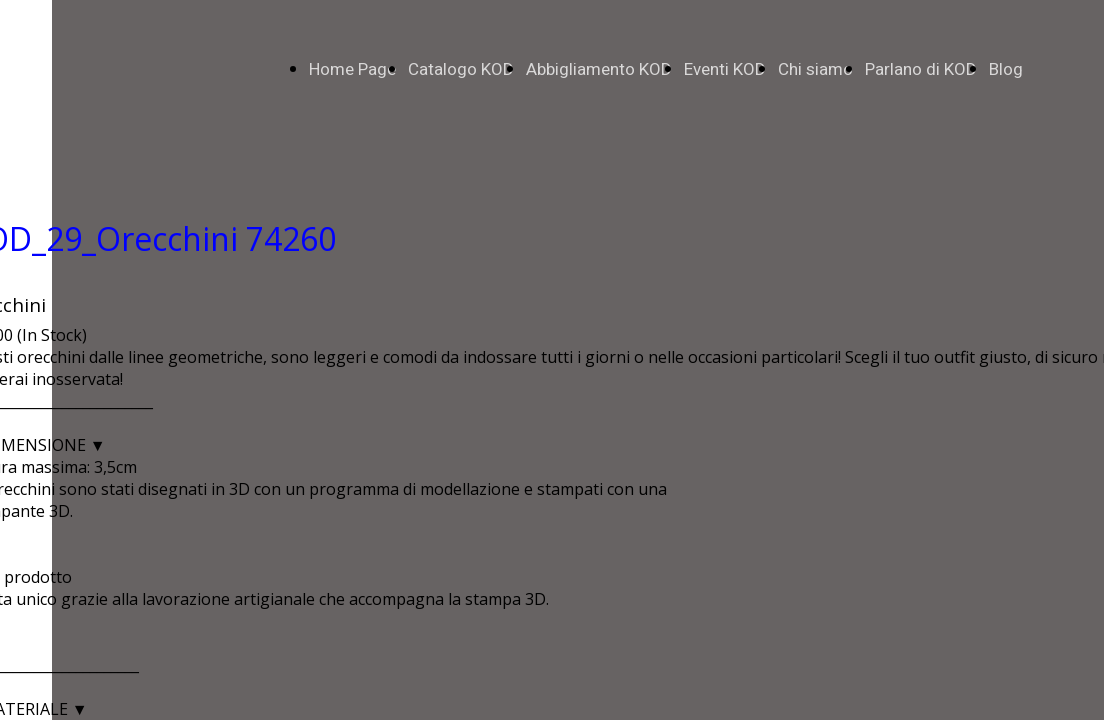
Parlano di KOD (921, 69)
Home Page (352, 69)
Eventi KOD (725, 69)
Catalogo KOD (461, 69)
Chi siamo (815, 69)
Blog (1006, 69)
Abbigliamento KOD (599, 69)
